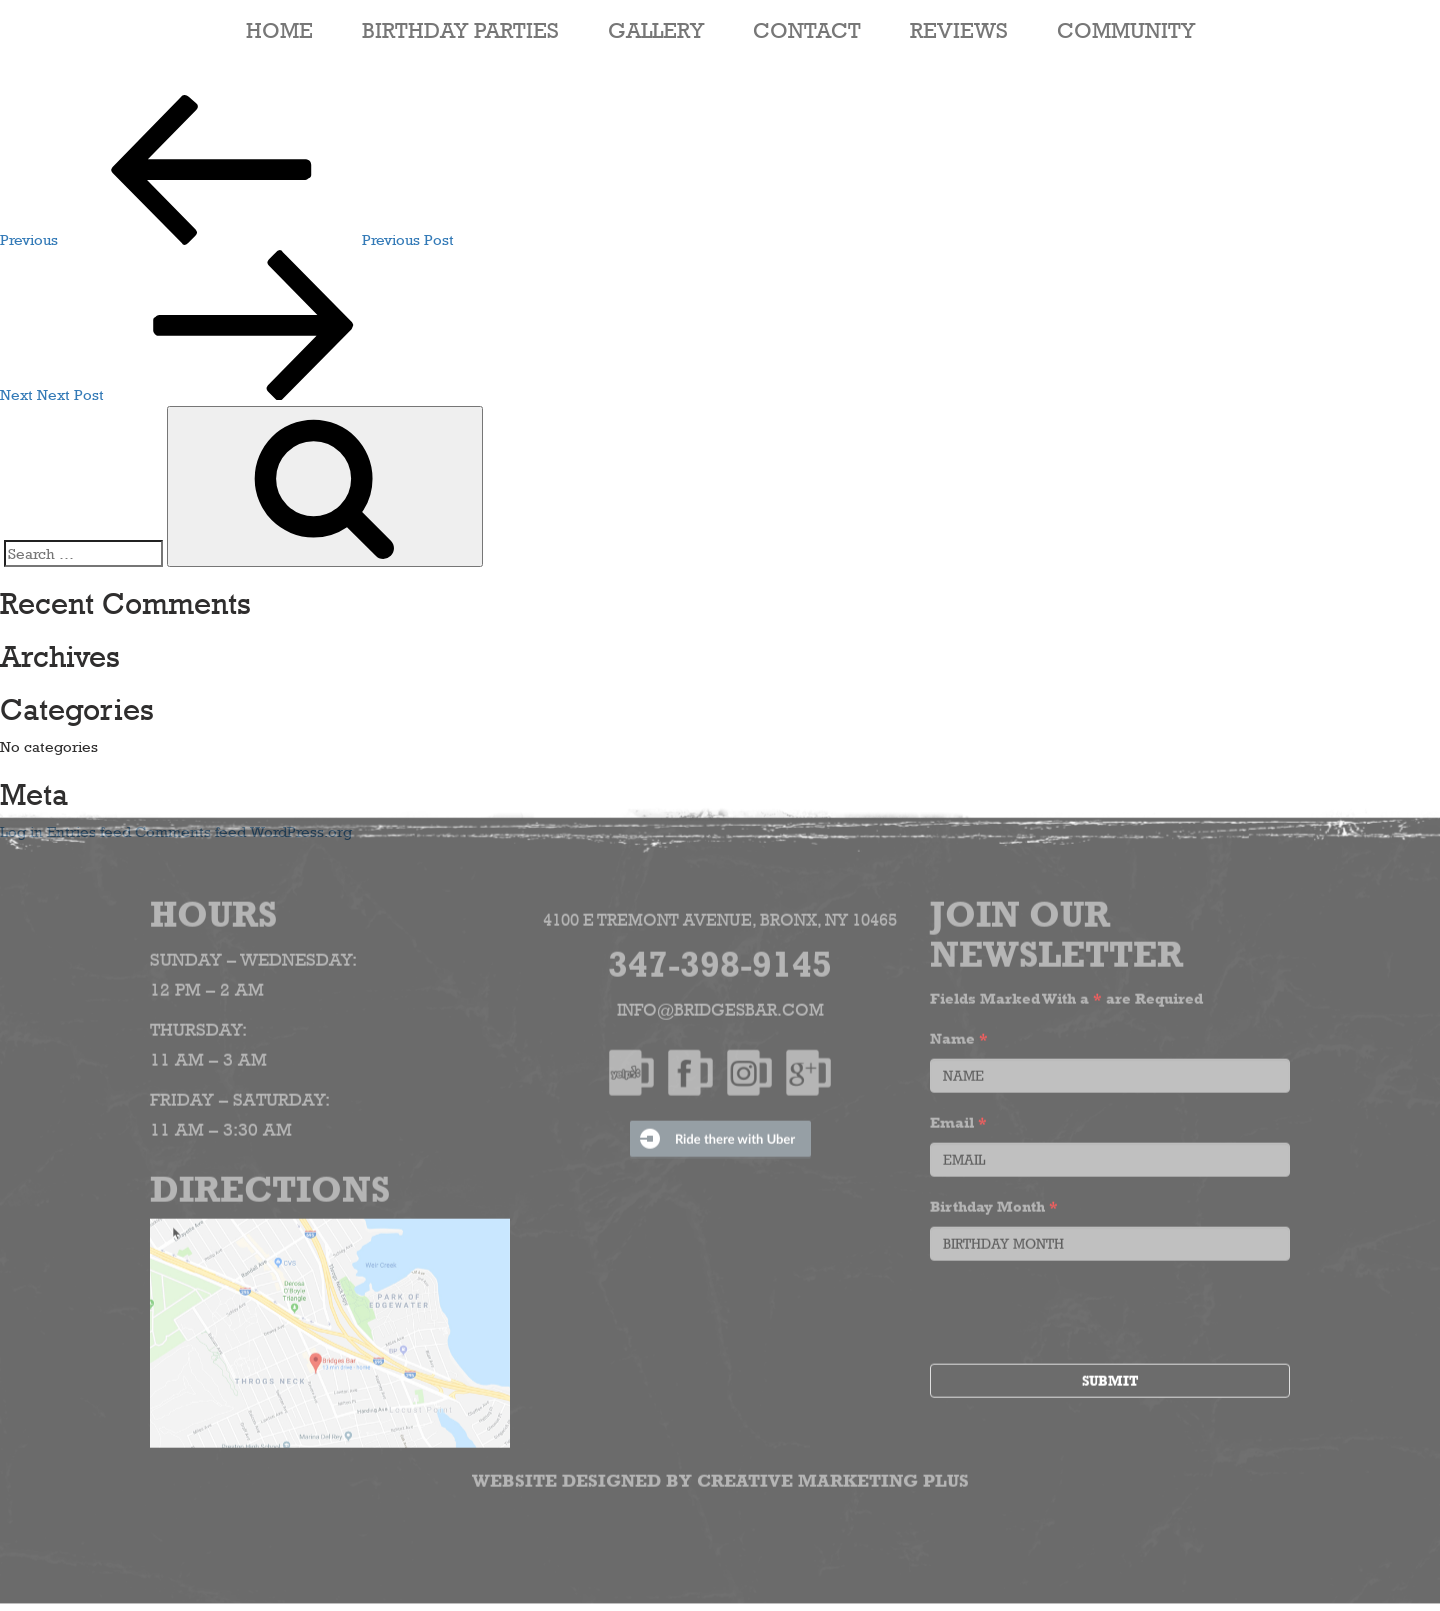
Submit (1110, 1376)
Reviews (959, 30)
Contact (807, 30)
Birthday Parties (460, 30)
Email (958, 1117)
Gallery (656, 30)
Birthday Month (994, 1201)
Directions (270, 1183)
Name (959, 1033)
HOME (279, 30)
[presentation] (1082, 1310)
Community (1126, 30)
